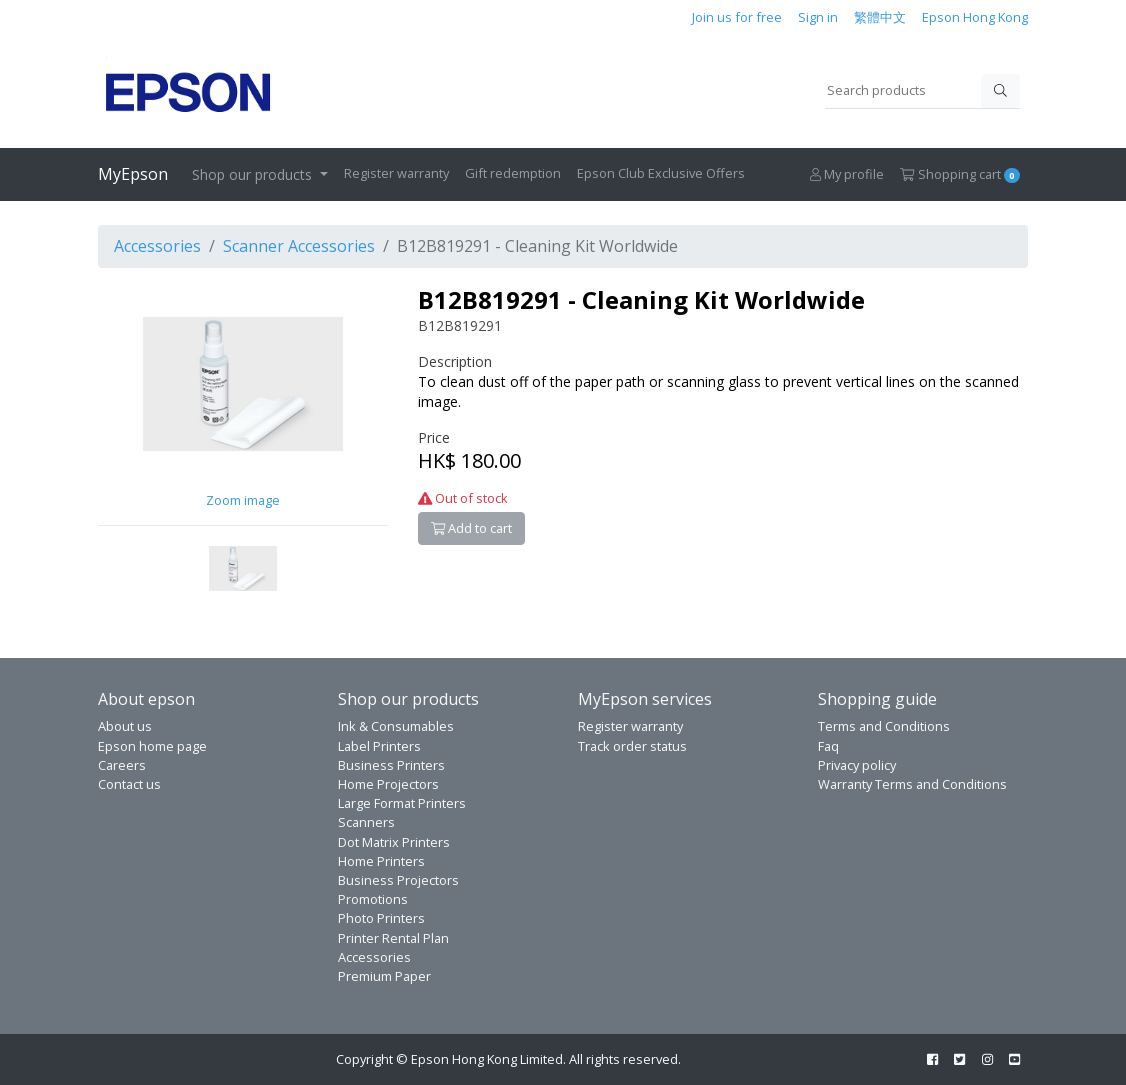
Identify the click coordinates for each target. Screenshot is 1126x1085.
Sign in (818, 17)
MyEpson (133, 174)
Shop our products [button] (254, 174)
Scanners (366, 822)
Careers (122, 765)
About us (125, 726)
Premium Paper (384, 976)
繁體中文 (880, 17)
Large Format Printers (402, 803)
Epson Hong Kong (975, 17)
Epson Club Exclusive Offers (661, 173)
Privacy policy (857, 765)
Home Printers (381, 861)
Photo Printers (381, 918)
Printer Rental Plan (393, 938)
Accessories (157, 246)
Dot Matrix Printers (394, 842)
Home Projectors (388, 784)
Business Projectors (398, 880)
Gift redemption (513, 173)
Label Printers (379, 746)
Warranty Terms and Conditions (912, 784)
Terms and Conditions (884, 726)
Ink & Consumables (396, 726)
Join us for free (737, 17)
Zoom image (243, 500)
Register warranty (396, 173)
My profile (847, 174)
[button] (243, 567)
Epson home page (152, 746)
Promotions (373, 899)
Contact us (129, 784)
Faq (828, 746)
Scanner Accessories (299, 246)
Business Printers (391, 765)
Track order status (632, 746)
